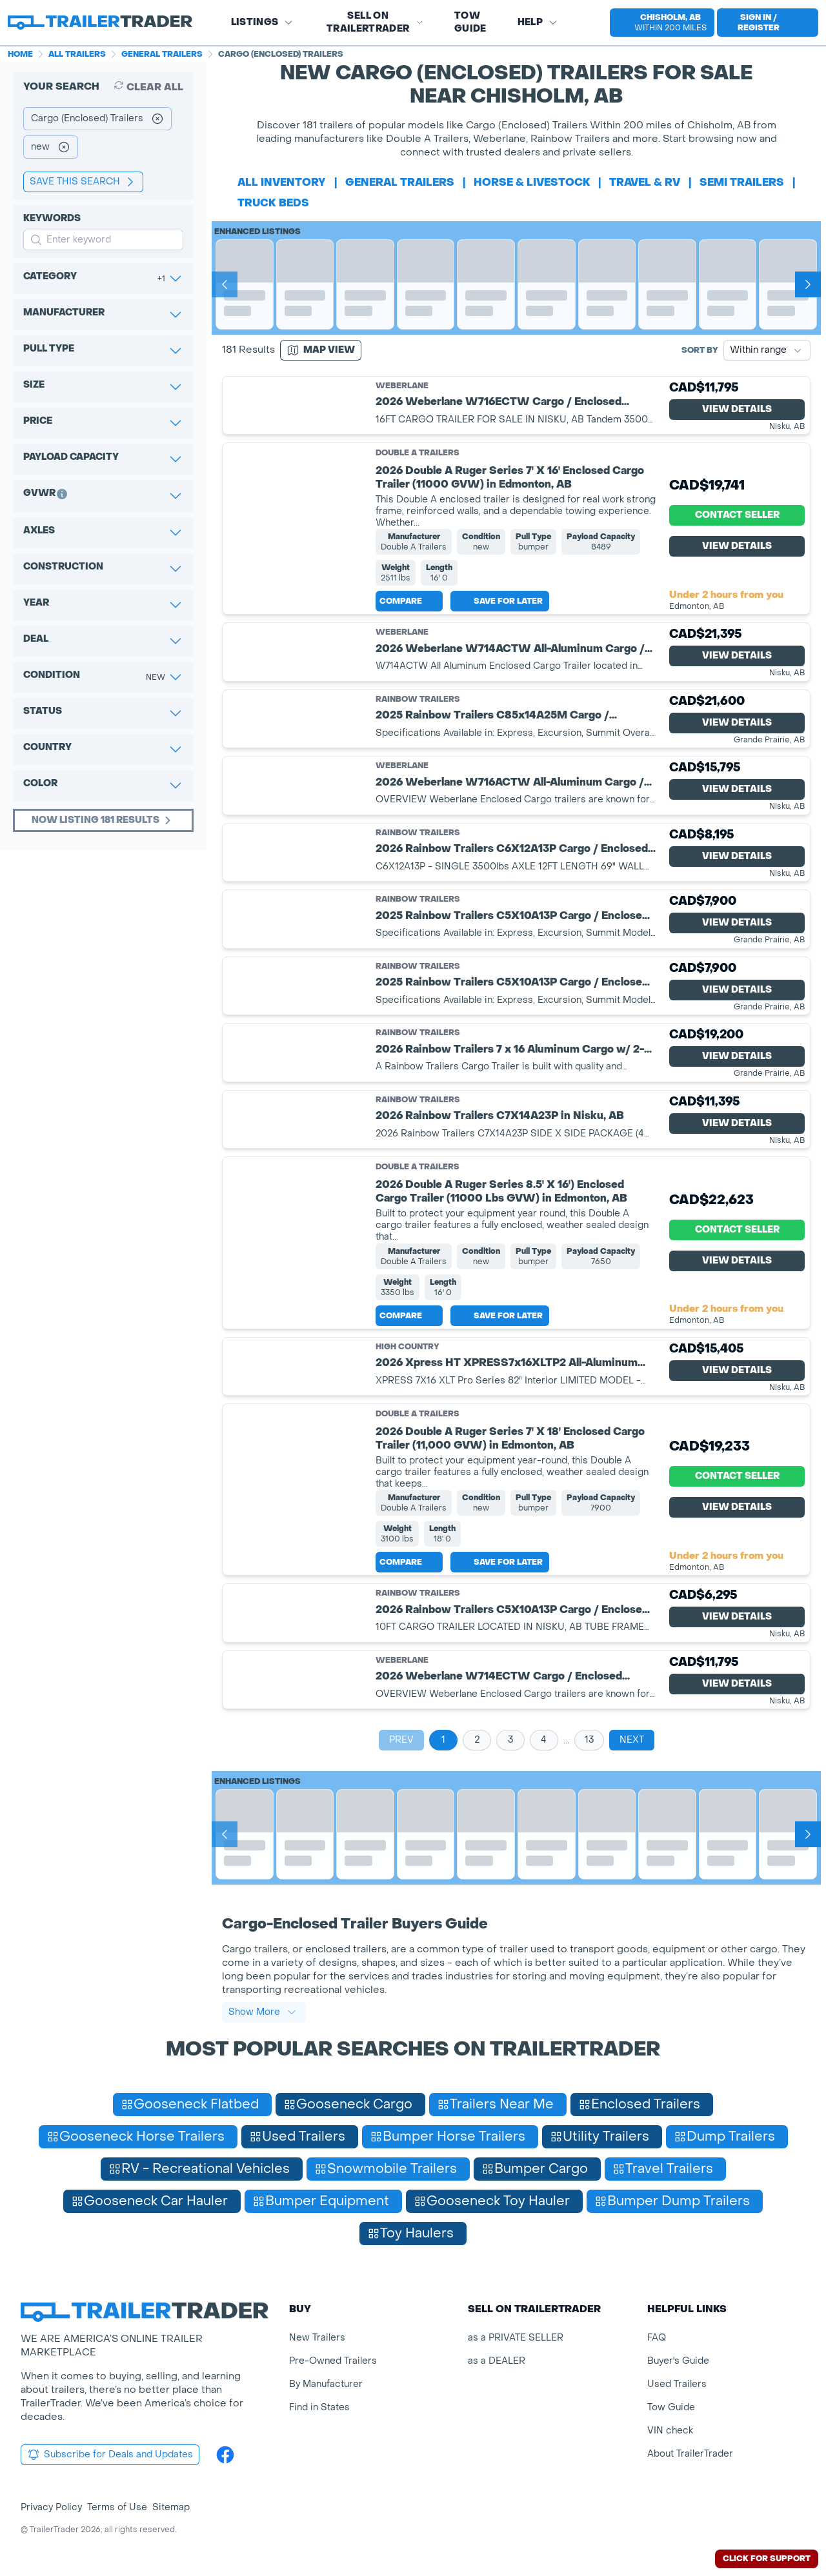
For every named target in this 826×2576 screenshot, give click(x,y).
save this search (83, 181)
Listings (262, 22)
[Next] (808, 284)
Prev (401, 1740)
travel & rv (644, 182)
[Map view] (320, 350)
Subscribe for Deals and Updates (110, 2454)
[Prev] (224, 284)
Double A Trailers (417, 453)
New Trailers (317, 2338)
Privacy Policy (51, 2507)
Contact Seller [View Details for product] (737, 515)
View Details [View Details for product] (737, 409)
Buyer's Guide (678, 2361)
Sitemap (171, 2507)
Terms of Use (117, 2507)
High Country (407, 1347)
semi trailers (742, 182)
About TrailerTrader (690, 2454)
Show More (262, 2012)
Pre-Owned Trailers (333, 2361)
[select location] (662, 22)
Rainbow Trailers (418, 699)
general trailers (399, 182)
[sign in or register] (767, 22)
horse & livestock (532, 182)
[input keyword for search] (103, 240)
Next (632, 1740)
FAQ (656, 2338)
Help (538, 22)
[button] (657, 22)
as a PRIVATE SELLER (515, 2338)
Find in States (319, 2407)
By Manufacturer (326, 2384)
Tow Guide (470, 22)
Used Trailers (677, 2384)
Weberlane (402, 386)
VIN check (670, 2430)
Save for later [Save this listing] (500, 601)
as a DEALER (496, 2361)
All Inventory (281, 182)
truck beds (273, 203)
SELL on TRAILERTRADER (375, 22)
